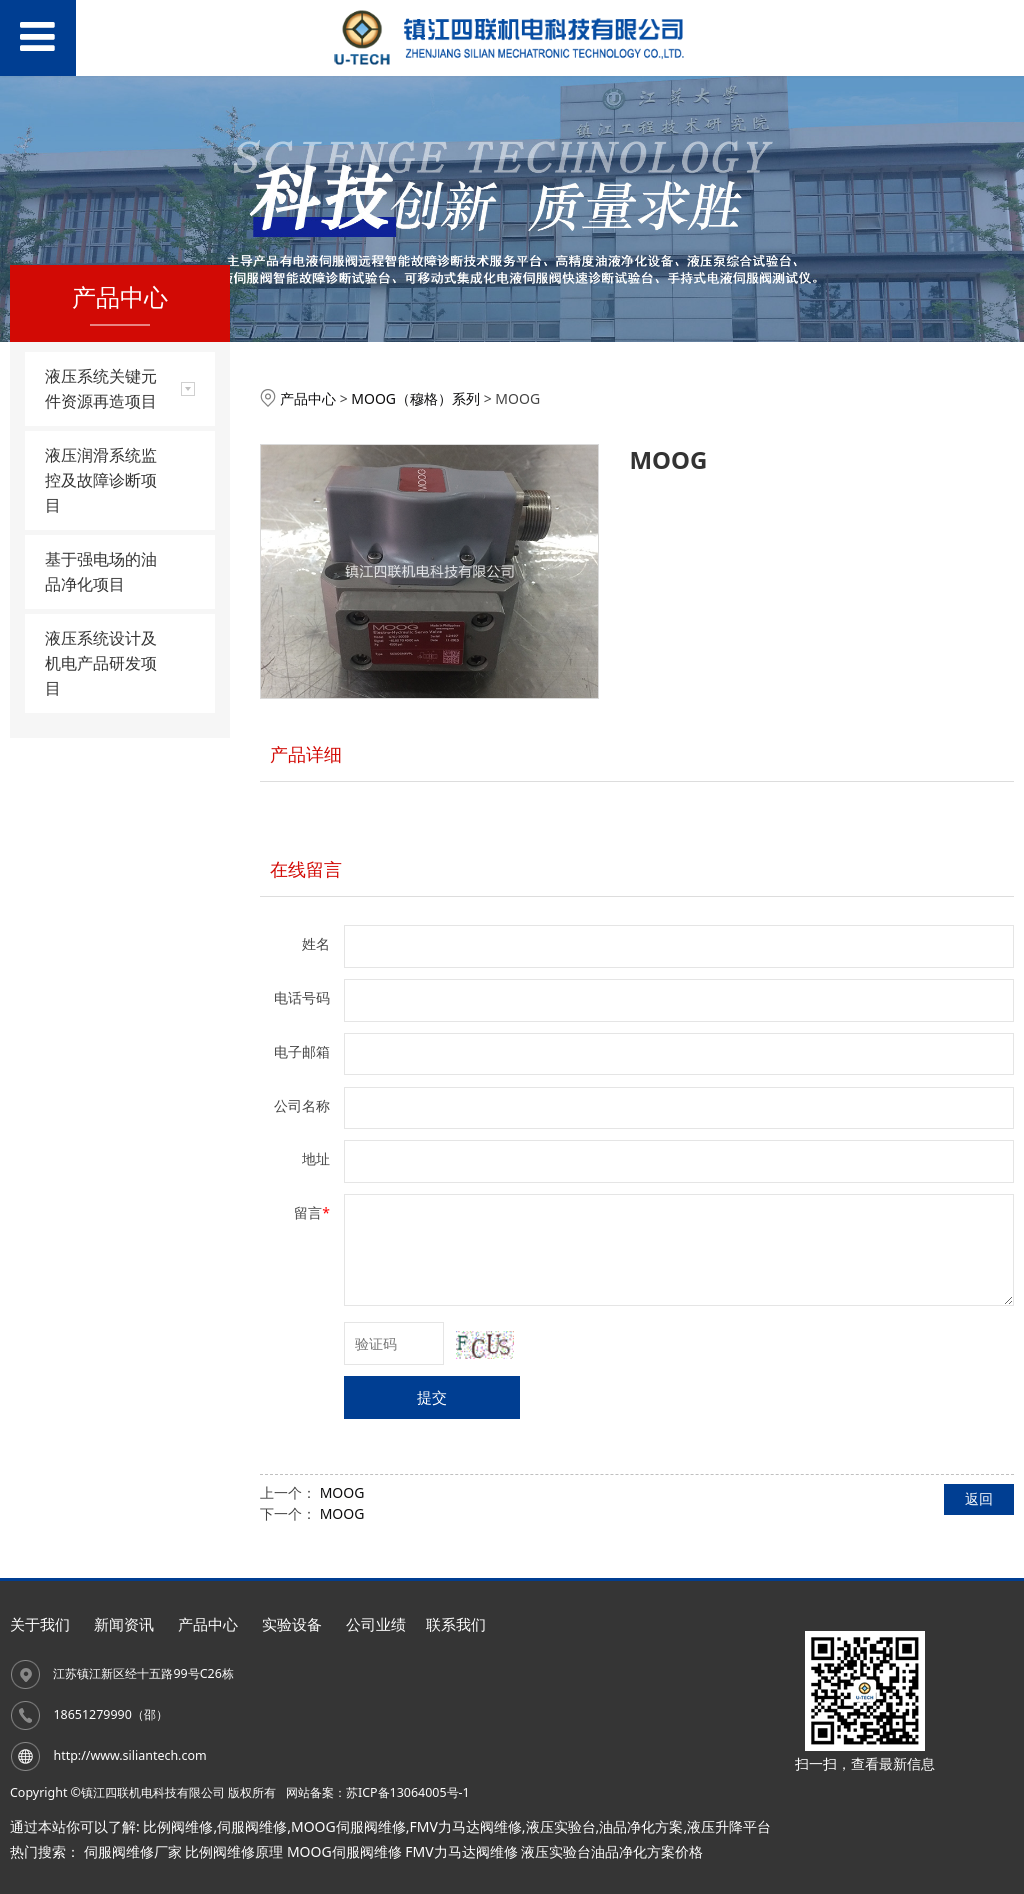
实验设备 (292, 1624)
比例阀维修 (178, 1826)
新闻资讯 (124, 1624)
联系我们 (456, 1624)
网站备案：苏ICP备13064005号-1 (378, 1792)
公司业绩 (376, 1624)
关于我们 (40, 1624)
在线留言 (306, 869)
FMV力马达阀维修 (465, 1826)
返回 (979, 1498)
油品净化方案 (641, 1826)
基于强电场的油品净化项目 (101, 571)
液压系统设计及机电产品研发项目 (101, 663)
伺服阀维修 (252, 1826)
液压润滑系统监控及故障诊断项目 (101, 480)
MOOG (342, 1492)
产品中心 (308, 398)
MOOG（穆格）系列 (415, 398)
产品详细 (306, 754)
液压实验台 (561, 1826)
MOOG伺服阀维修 (348, 1826)
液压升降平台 (729, 1826)
